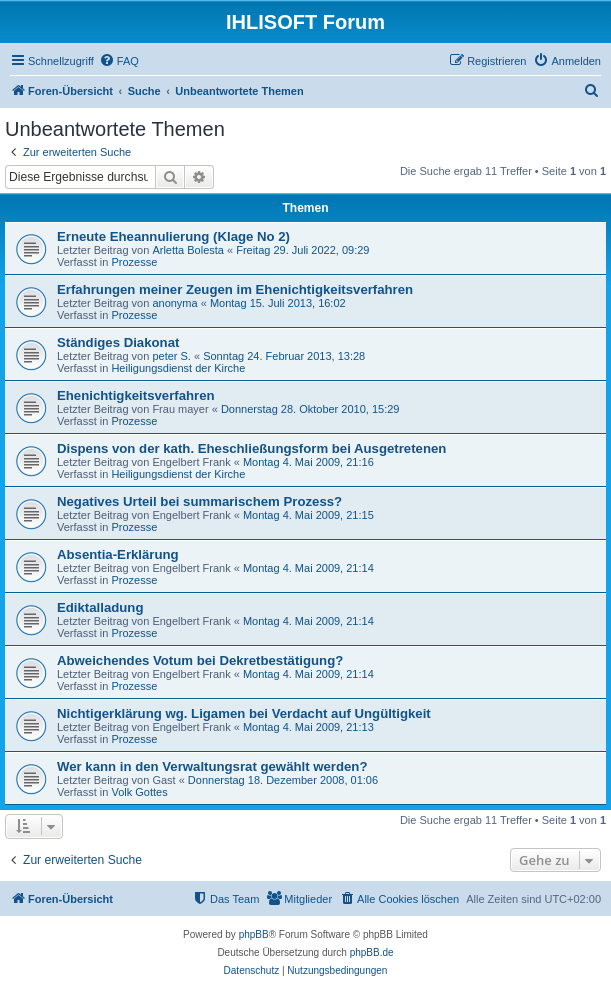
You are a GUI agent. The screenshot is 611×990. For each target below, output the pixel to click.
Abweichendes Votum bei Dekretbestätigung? (200, 660)
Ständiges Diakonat (118, 342)
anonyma (174, 303)
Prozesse (134, 262)
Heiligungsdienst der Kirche (178, 368)
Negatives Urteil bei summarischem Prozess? (199, 501)
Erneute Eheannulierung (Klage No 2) (173, 236)
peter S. (171, 356)
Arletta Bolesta (188, 250)
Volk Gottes (139, 792)
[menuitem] (119, 61)
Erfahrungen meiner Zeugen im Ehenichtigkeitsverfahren (235, 289)
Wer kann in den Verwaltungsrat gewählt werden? (212, 766)
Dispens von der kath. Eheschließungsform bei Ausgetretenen (251, 448)
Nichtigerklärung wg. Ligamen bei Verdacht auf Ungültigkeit (244, 713)
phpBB (254, 934)
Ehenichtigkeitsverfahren (136, 395)
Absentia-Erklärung (118, 554)
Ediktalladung (100, 607)
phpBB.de (372, 952)
